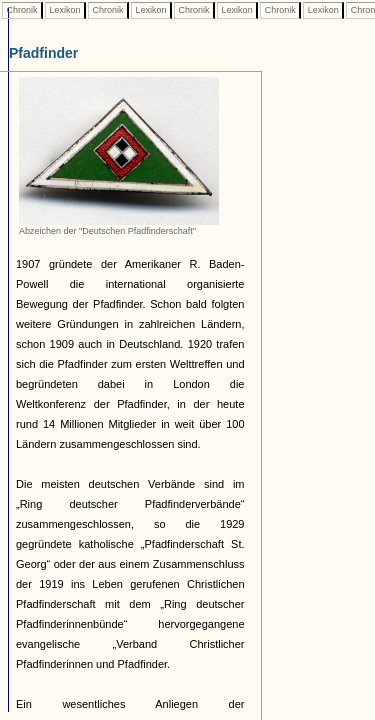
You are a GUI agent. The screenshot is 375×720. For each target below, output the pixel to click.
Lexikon (65, 10)
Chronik (22, 10)
